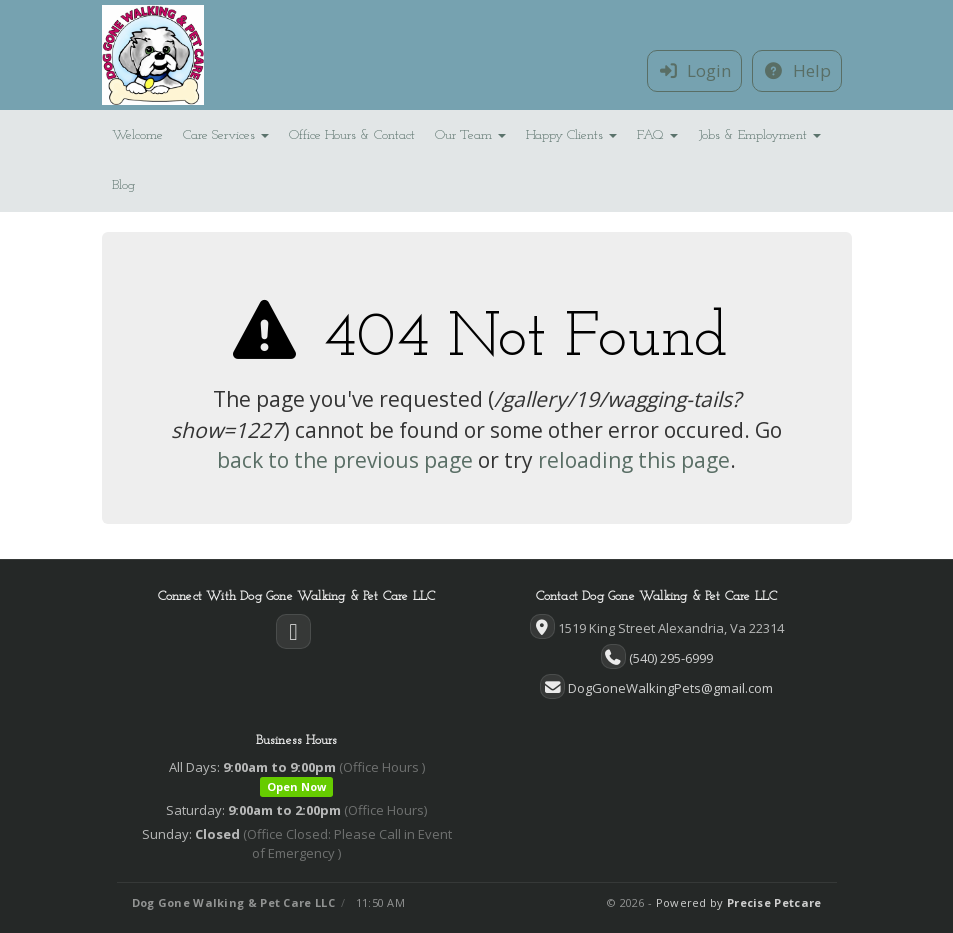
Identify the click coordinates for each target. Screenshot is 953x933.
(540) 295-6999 (671, 658)
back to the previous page (345, 460)
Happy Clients (571, 135)
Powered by (739, 902)
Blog (123, 185)
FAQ (657, 135)
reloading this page (634, 460)
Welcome (137, 135)
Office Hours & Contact (352, 135)
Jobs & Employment (759, 135)
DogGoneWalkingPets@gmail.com (670, 688)
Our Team (470, 135)
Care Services (226, 135)
